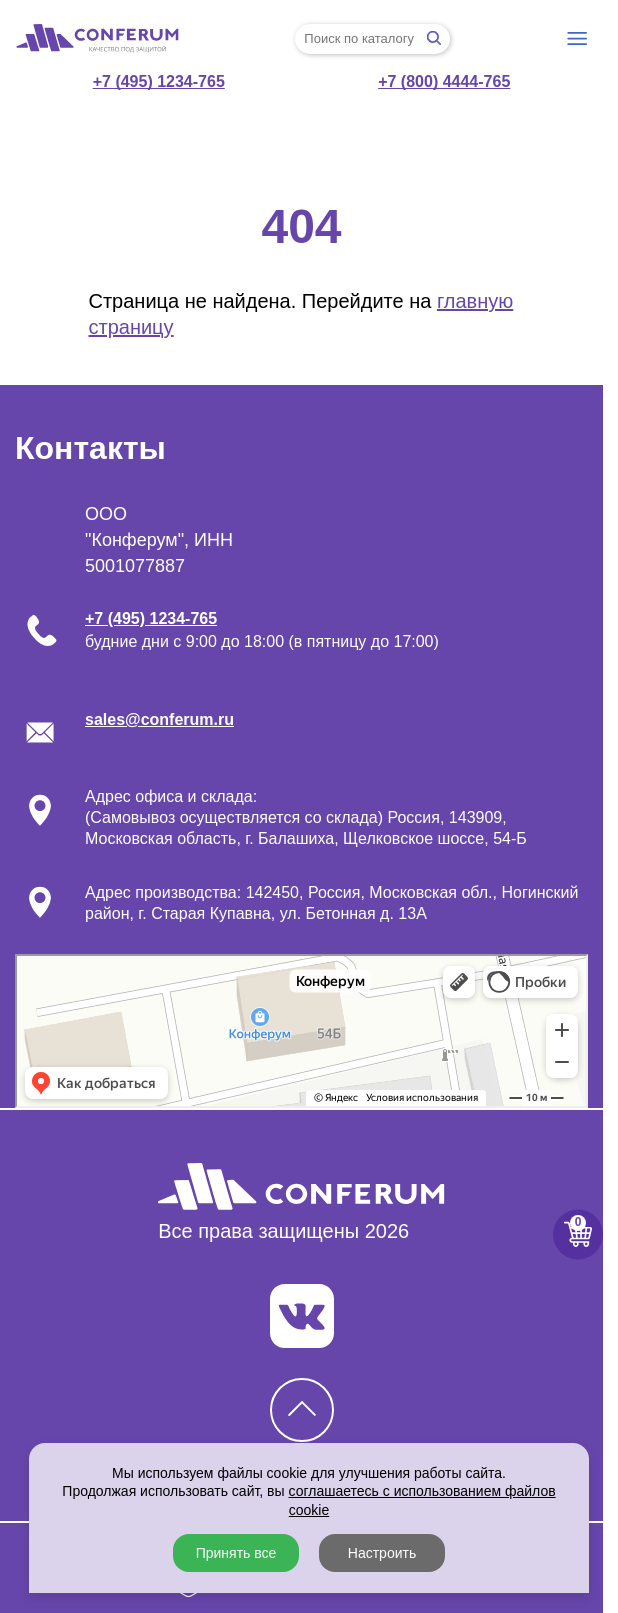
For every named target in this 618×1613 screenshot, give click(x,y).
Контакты (90, 448)
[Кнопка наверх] (302, 1410)
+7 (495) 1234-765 (159, 81)
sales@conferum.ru (159, 719)
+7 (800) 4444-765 (444, 81)
